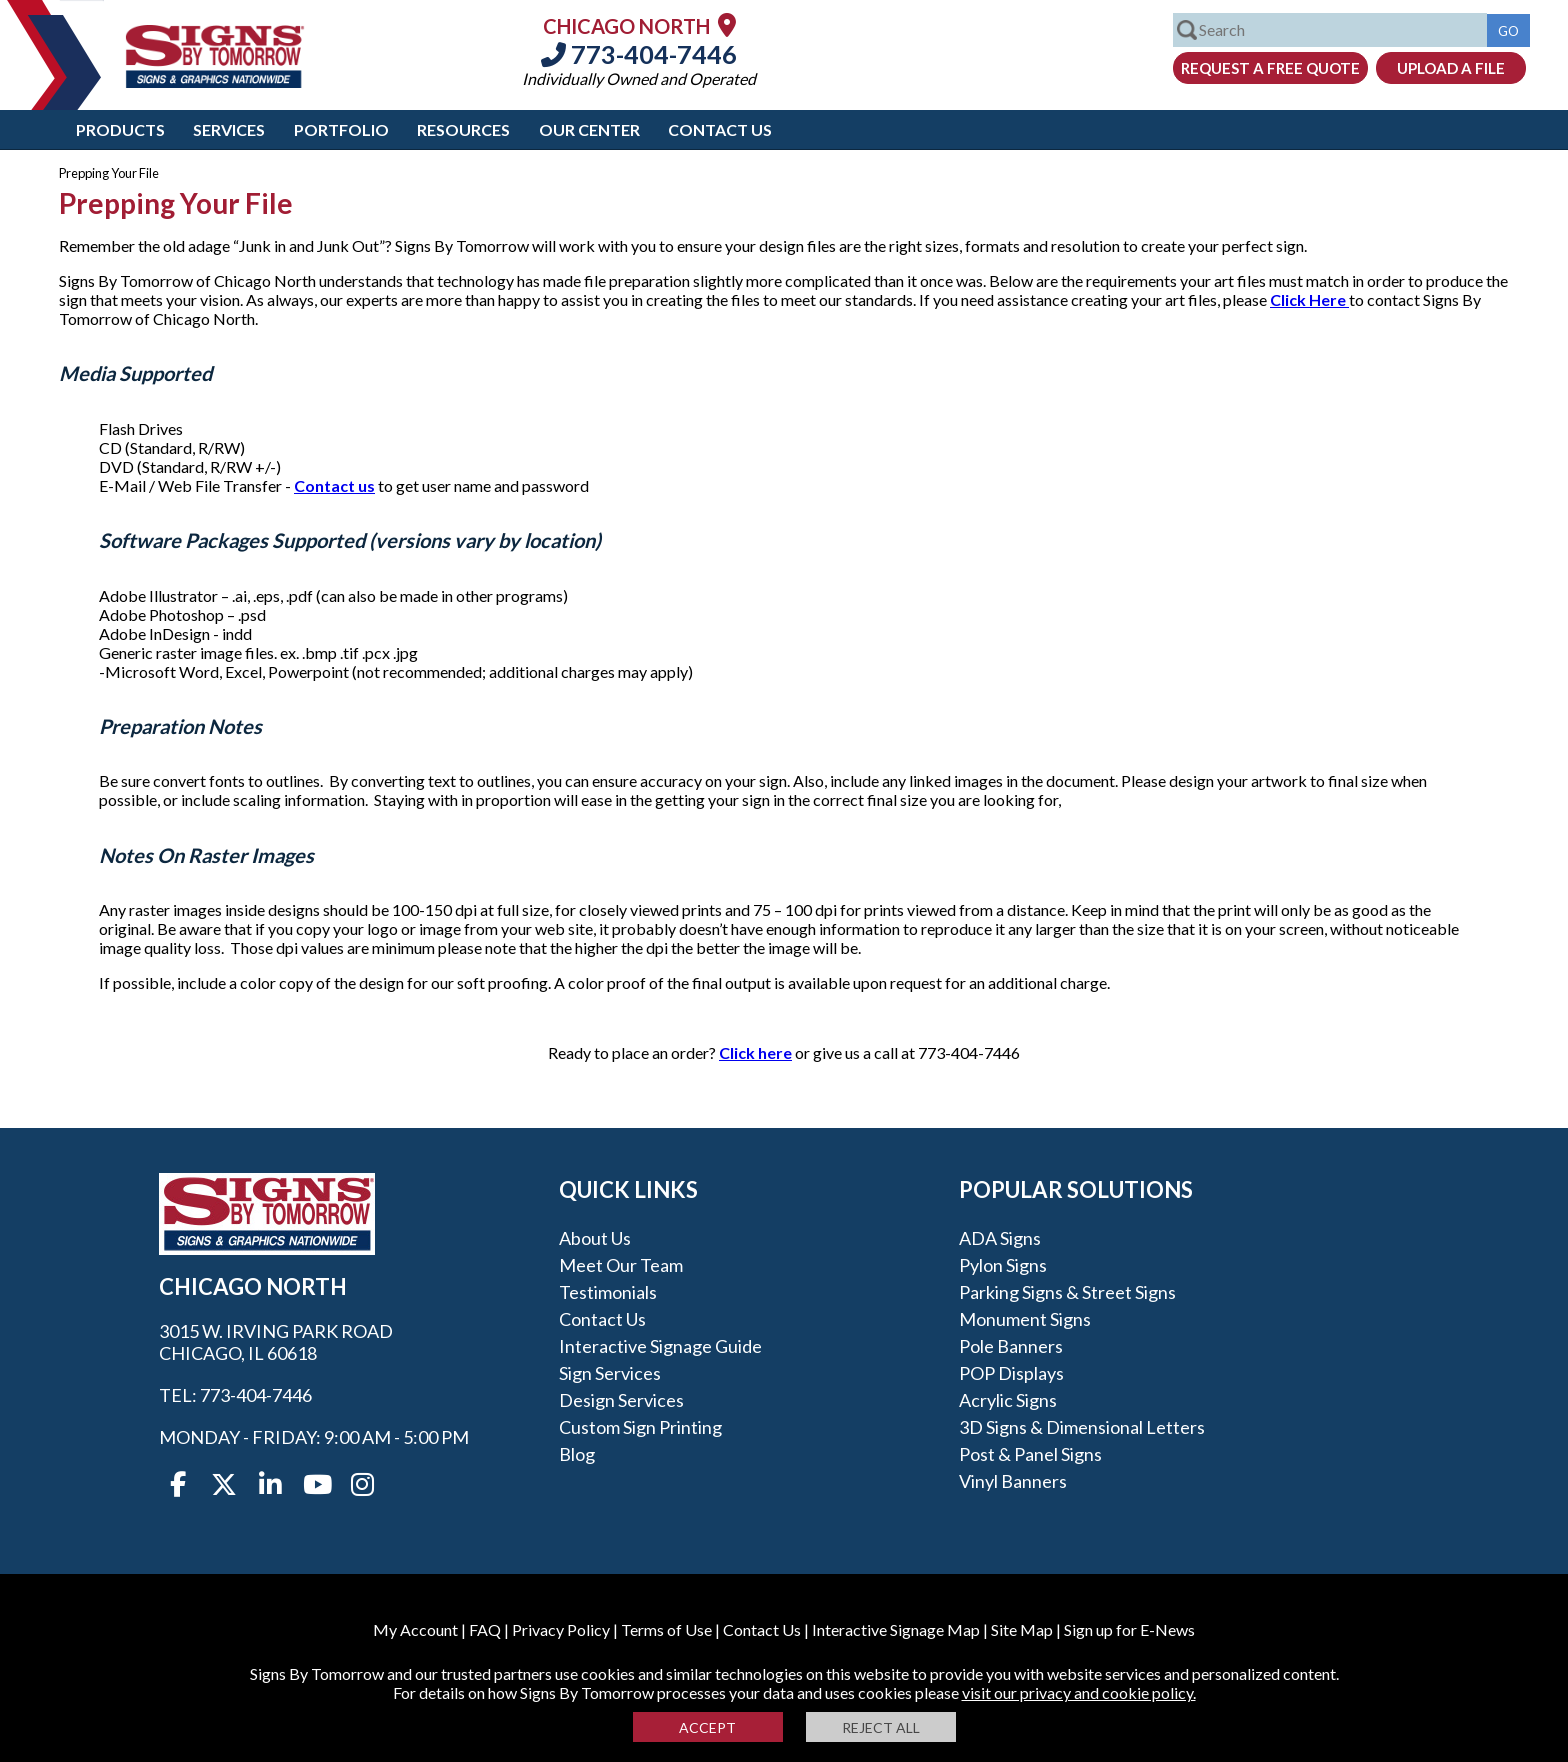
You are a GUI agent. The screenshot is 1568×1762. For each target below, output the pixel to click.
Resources (463, 129)
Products (120, 129)
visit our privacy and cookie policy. (1079, 1692)
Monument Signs (1025, 1319)
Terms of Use (666, 1629)
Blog (577, 1454)
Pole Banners (1011, 1346)
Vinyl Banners (1013, 1481)
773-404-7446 (639, 54)
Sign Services (610, 1373)
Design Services (621, 1400)
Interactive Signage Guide (660, 1346)
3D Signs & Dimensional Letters (1082, 1427)
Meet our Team (621, 1265)
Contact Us (720, 129)
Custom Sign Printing (640, 1427)
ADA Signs (1000, 1238)
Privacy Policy (561, 1629)
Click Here (1309, 299)
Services (229, 129)
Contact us (334, 485)
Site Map (1022, 1629)
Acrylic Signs (1008, 1400)
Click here (755, 1052)
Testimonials (608, 1292)
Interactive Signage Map (896, 1629)
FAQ (485, 1629)
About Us (595, 1238)
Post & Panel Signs (1030, 1454)
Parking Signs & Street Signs (1067, 1292)
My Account (415, 1629)
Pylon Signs (1003, 1265)
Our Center (589, 129)
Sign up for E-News (1129, 1629)
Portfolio (341, 129)
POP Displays (1011, 1373)
